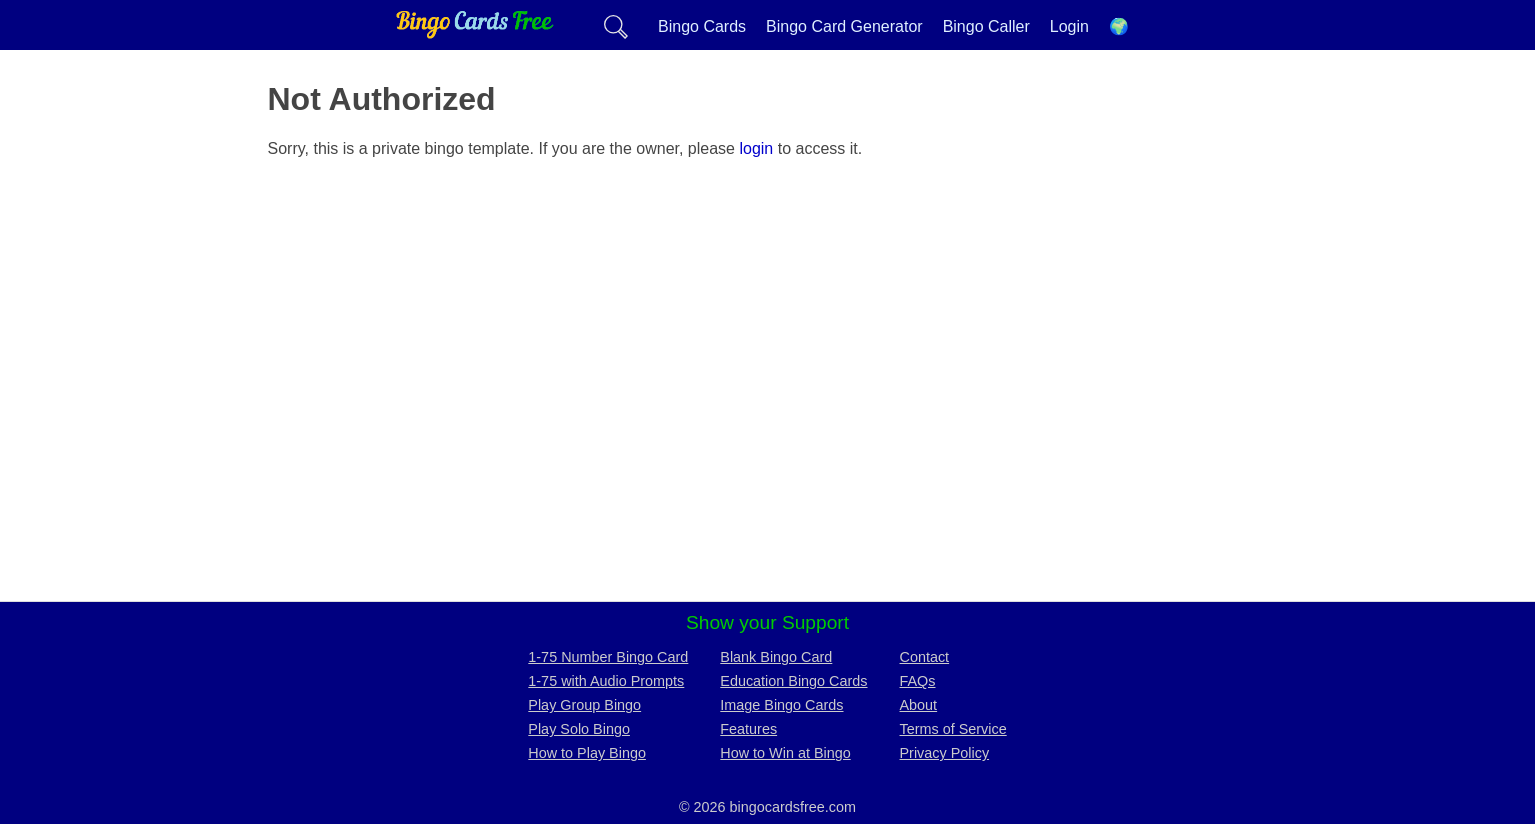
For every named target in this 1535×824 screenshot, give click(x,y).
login (756, 148)
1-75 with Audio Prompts (606, 681)
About (919, 705)
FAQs (918, 681)
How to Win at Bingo (785, 753)
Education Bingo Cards (793, 681)
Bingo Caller (986, 26)
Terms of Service (953, 729)
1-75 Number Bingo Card (608, 657)
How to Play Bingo (587, 753)
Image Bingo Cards (781, 705)
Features (748, 729)
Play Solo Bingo (579, 729)
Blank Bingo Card (776, 657)
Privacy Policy (945, 753)
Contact (925, 657)
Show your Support (767, 622)
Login (1069, 26)
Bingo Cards (702, 26)
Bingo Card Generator (844, 26)
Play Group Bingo (584, 705)
